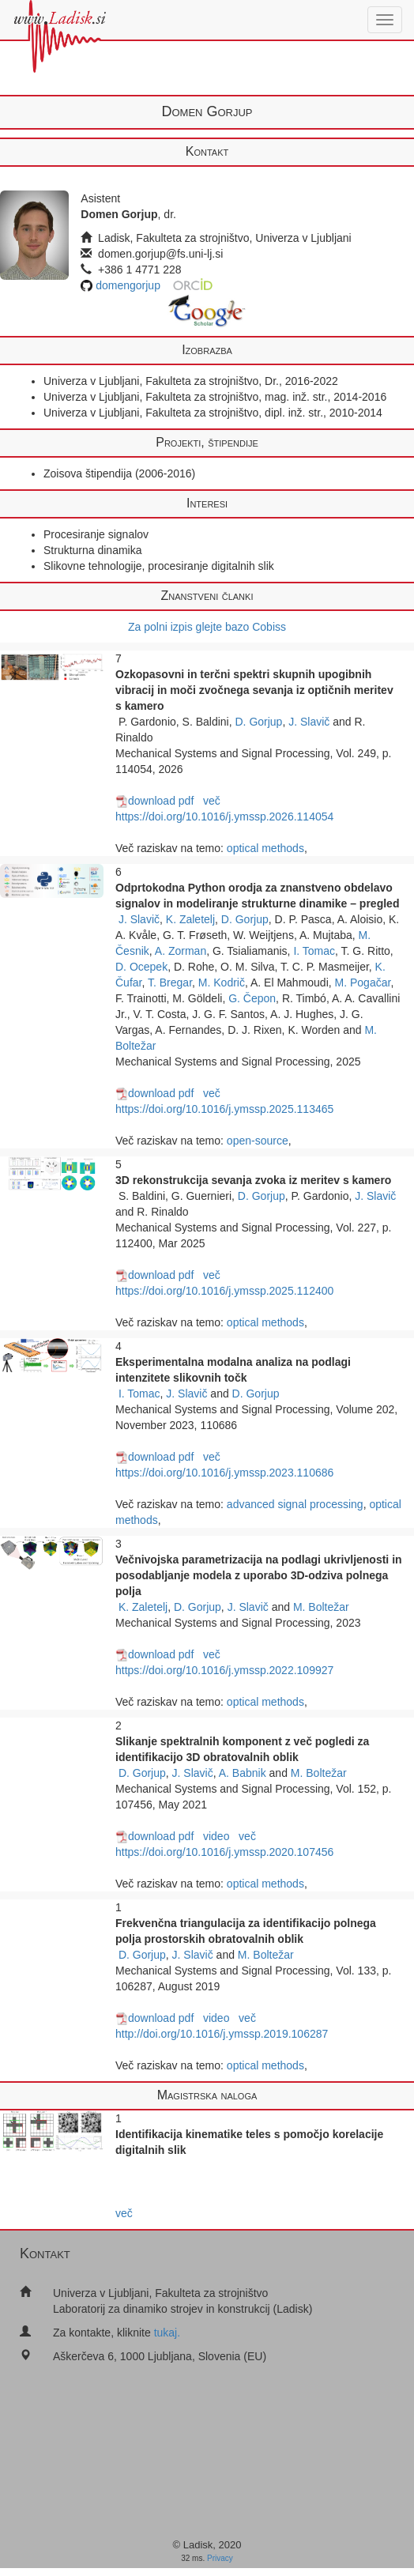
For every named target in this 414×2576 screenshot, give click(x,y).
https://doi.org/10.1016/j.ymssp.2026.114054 (224, 816)
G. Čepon (252, 998)
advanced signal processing (295, 1504)
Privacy (220, 2558)
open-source (257, 1140)
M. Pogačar (363, 982)
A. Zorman (180, 951)
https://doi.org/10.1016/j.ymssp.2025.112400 (224, 1290)
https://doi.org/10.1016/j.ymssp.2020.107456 (224, 1852)
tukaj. (167, 2332)
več (211, 800)
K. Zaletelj (190, 919)
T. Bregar (170, 982)
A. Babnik (242, 1773)
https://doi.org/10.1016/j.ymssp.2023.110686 (224, 1472)
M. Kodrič (221, 982)
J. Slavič (308, 721)
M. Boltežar (321, 1607)
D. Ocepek (141, 966)
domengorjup (128, 285)
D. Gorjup (259, 721)
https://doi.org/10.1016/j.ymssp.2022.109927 (224, 1670)
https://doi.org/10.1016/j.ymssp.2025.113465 (224, 1109)
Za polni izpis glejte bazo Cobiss (207, 626)
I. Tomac (314, 951)
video (216, 1836)
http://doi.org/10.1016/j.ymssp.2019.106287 (221, 2033)
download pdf (154, 800)
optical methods (265, 848)
